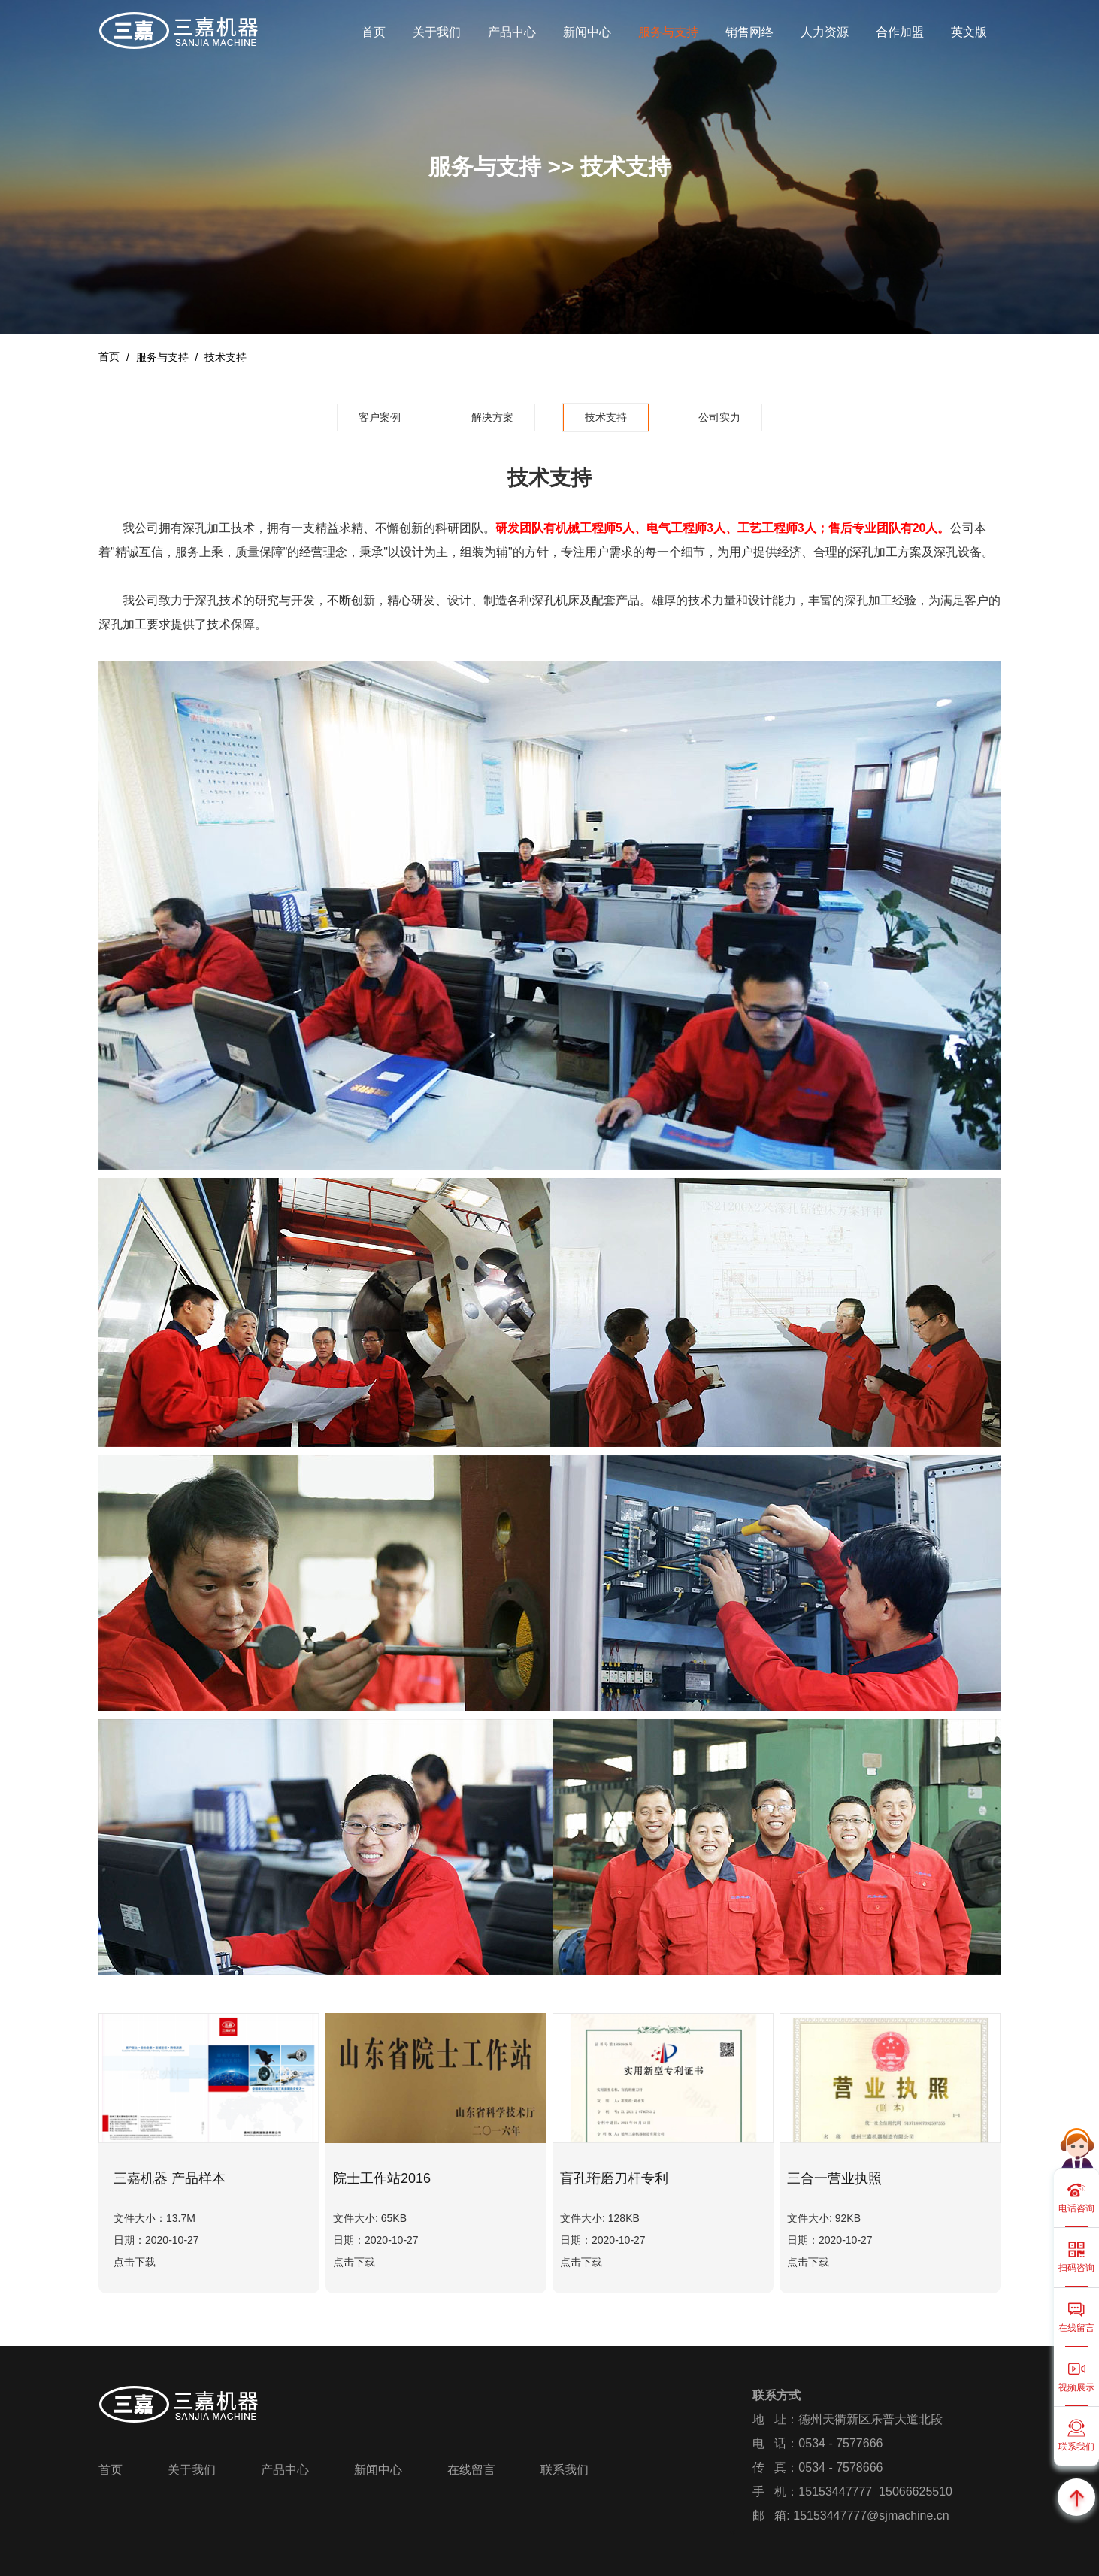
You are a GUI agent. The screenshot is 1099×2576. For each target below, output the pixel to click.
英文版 (969, 32)
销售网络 (749, 32)
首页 (374, 32)
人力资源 (825, 32)
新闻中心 (587, 32)
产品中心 (512, 32)
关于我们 (437, 32)
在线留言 (471, 2469)
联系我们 (564, 2469)
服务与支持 (668, 32)
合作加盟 (900, 32)
